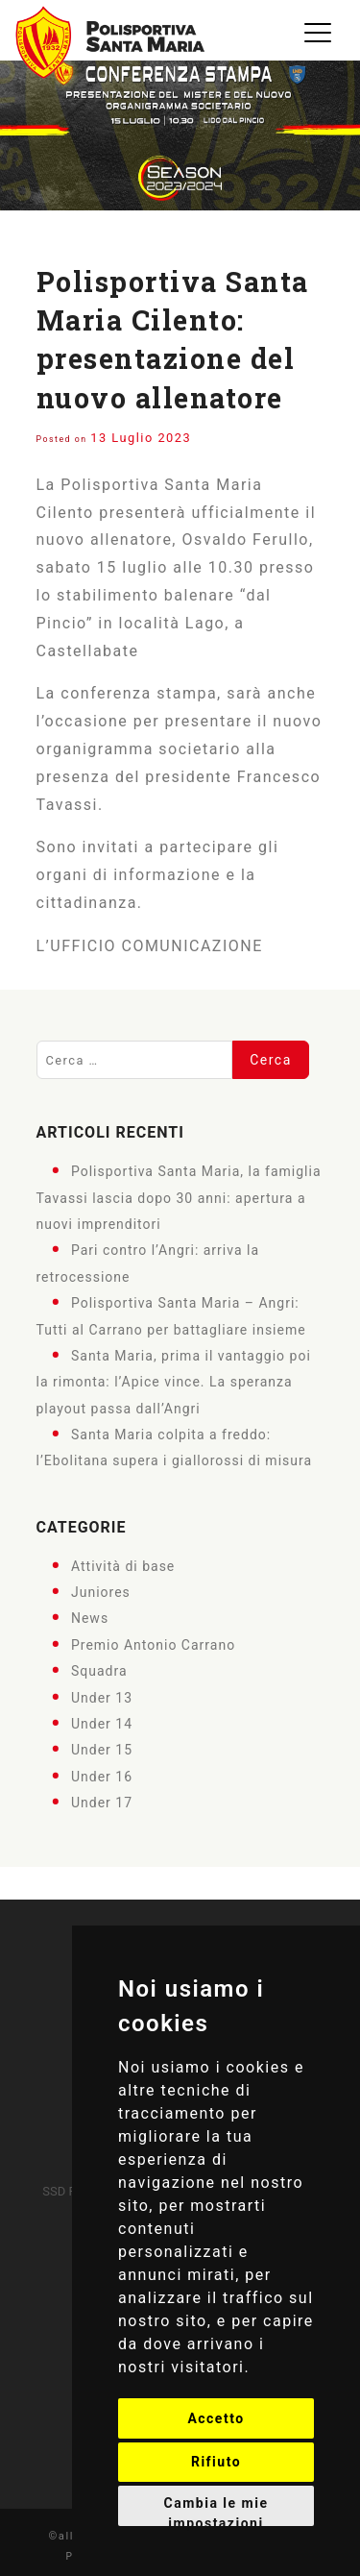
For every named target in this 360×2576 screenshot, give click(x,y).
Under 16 (101, 1775)
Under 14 (101, 1723)
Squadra (99, 1671)
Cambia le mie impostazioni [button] (216, 2510)
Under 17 (101, 1802)
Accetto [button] (215, 2418)
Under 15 (101, 1749)
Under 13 (101, 1697)
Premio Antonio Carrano (153, 1644)
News (89, 1618)
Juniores (101, 1592)
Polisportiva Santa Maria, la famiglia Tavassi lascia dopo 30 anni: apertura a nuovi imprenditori (179, 1198)
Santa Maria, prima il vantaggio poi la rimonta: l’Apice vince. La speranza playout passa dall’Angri (173, 1382)
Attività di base (123, 1565)
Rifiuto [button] (216, 2461)
